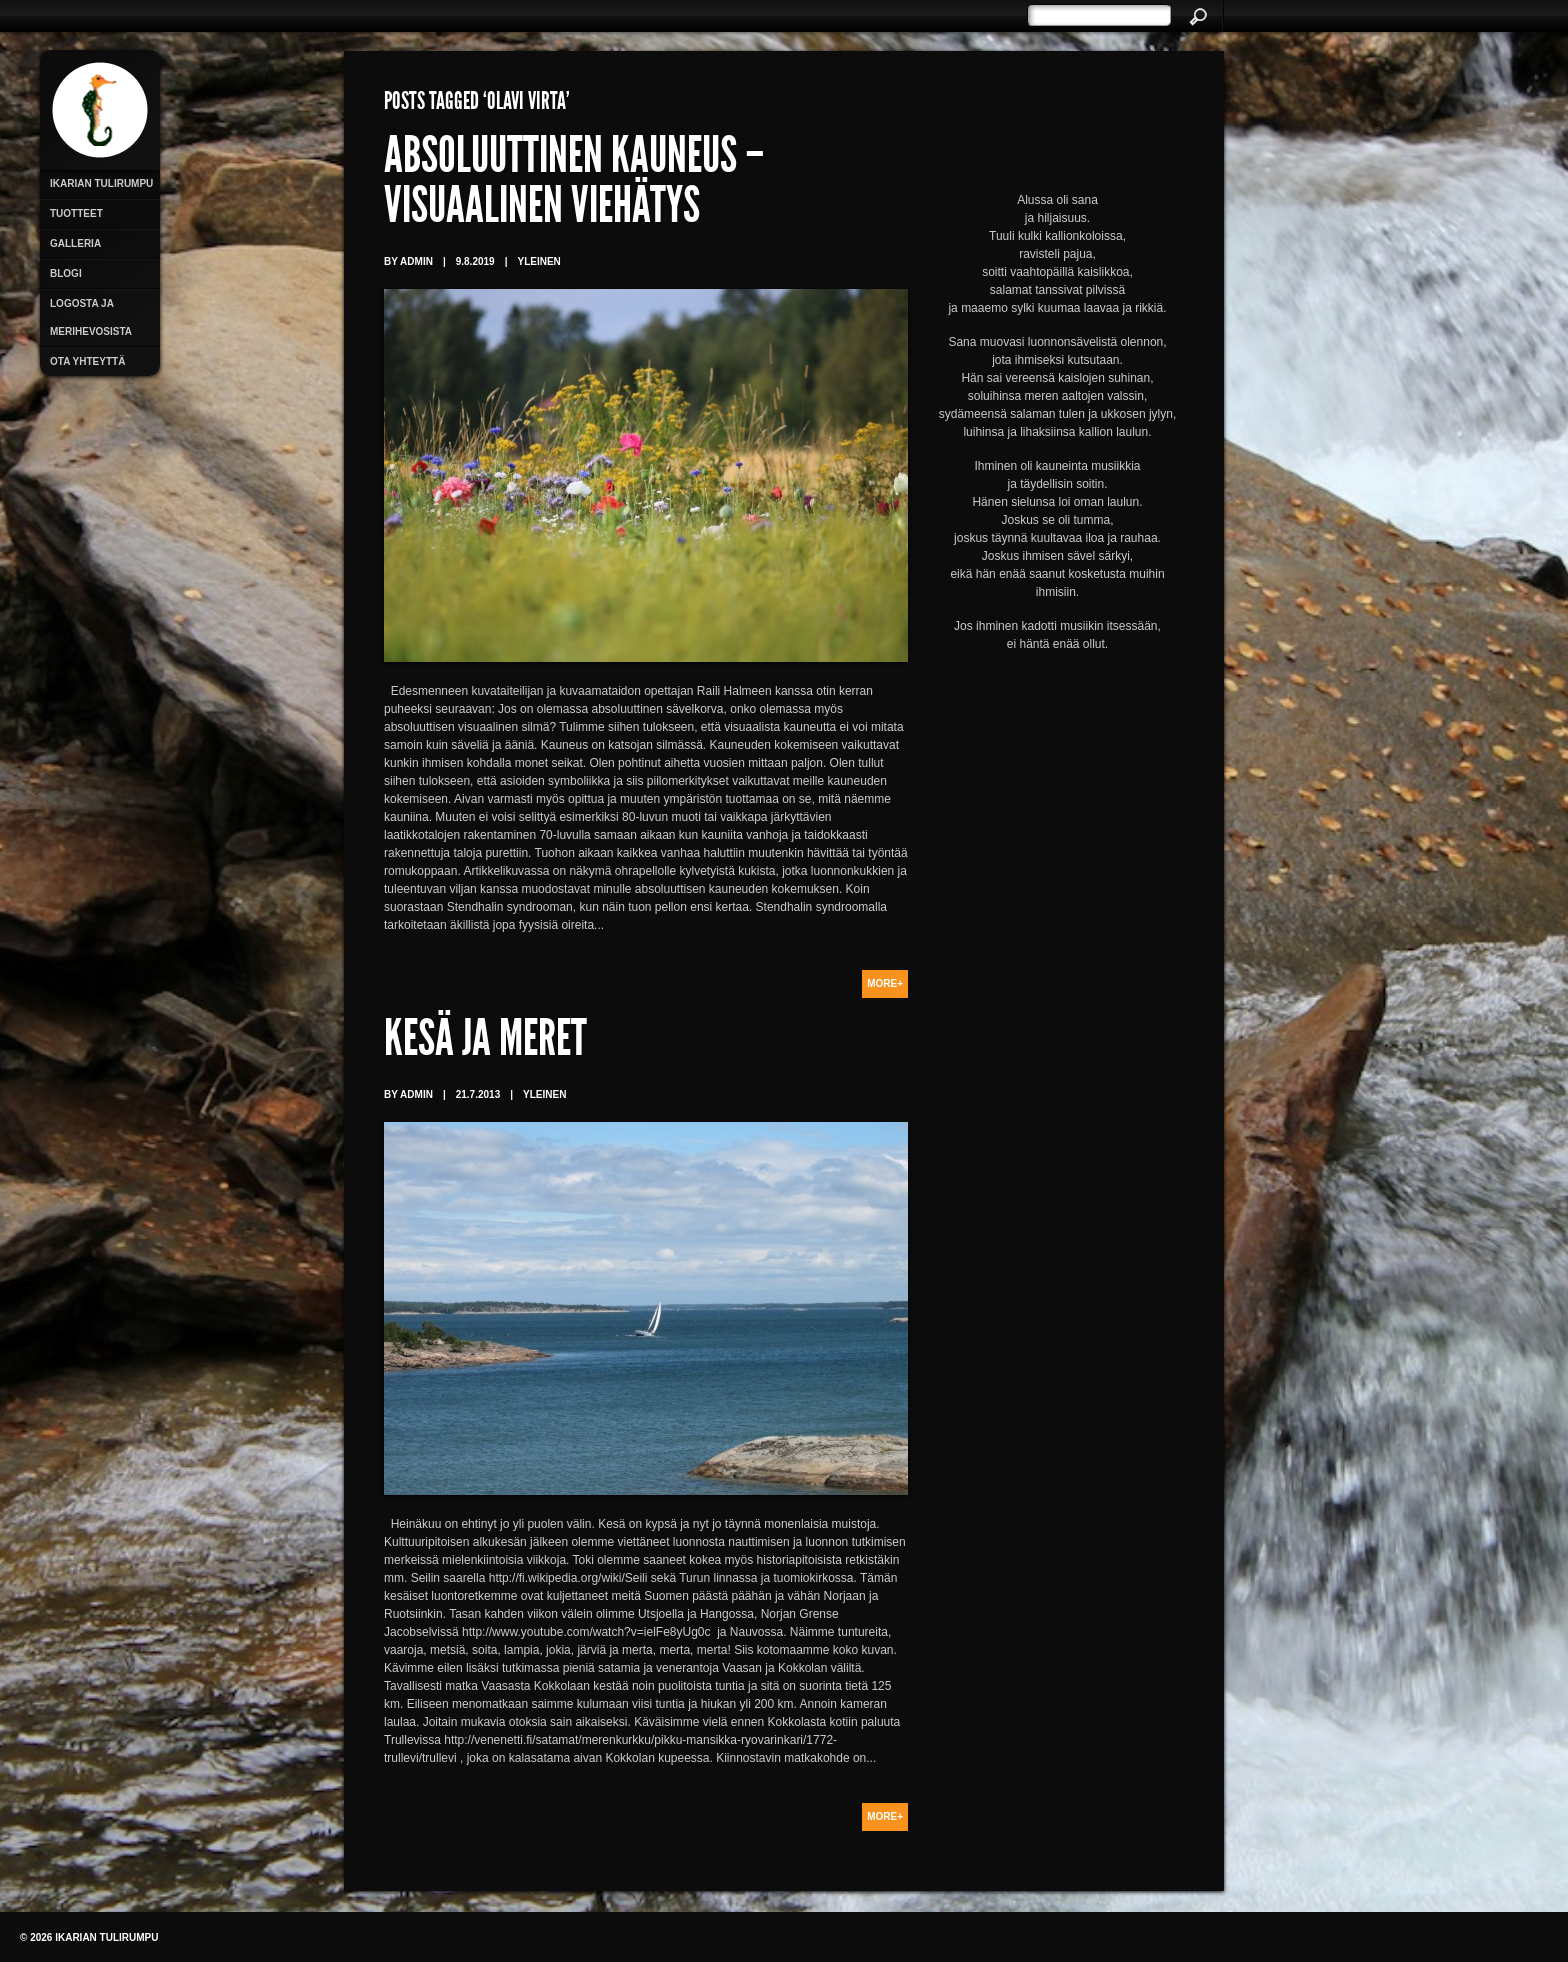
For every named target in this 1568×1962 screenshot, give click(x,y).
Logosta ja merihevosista (91, 317)
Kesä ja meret (485, 1043)
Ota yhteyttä (87, 361)
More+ (885, 983)
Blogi (66, 273)
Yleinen (538, 261)
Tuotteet (76, 213)
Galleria (75, 243)
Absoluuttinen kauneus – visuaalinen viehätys (574, 185)
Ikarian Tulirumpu (101, 183)
